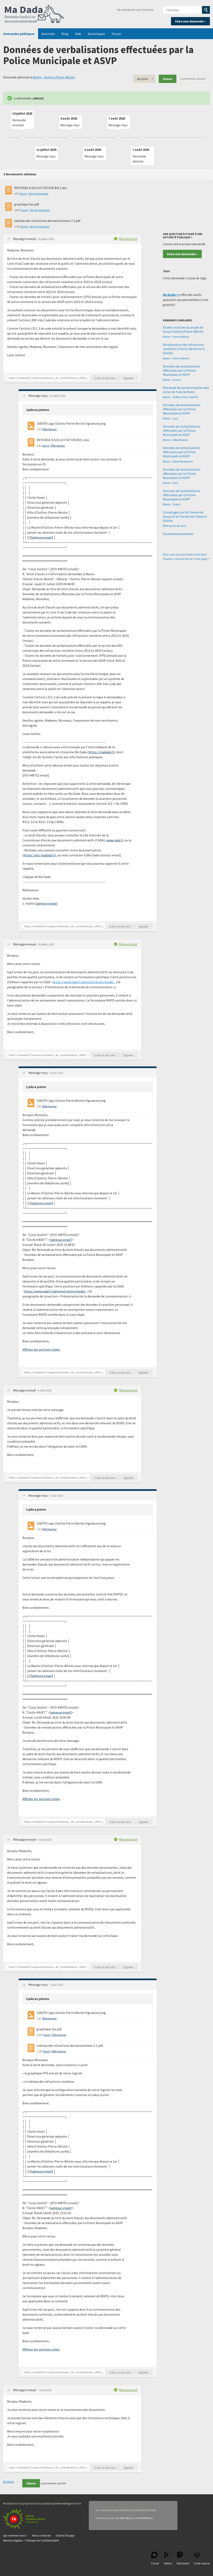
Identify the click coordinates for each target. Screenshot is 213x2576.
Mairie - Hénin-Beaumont (178, 461)
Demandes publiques (19, 34)
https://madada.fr (101, 752)
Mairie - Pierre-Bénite (176, 337)
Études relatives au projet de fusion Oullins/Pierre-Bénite (183, 329)
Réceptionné (128, 239)
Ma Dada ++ (171, 295)
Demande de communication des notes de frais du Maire (186, 390)
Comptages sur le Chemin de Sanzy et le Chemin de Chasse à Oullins (185, 516)
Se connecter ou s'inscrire (135, 9)
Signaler (128, 378)
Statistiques (96, 34)
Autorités (48, 34)
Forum (116, 34)
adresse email (42, 537)
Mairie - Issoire (172, 380)
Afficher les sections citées (41, 1349)
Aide (78, 34)
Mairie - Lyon (170, 418)
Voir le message (38, 193)
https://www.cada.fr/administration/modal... (83, 982)
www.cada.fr (114, 840)
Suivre (167, 79)
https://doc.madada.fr (39, 855)
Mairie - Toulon (172, 504)
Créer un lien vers (105, 378)
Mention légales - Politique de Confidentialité (31, 2540)
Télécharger (49, 429)
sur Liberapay (123, 2518)
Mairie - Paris (170, 483)
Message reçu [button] (38, 395)
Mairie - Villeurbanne (175, 440)
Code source (202, 2558)
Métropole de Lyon (174, 526)
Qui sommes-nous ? (15, 2535)
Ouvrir (23, 193)
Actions (142, 79)
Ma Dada (34, 14)
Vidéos (168, 2558)
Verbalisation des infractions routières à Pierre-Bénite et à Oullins (183, 349)
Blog (65, 34)
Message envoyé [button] (25, 239)
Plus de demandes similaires (178, 533)
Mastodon (183, 2558)
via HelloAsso (144, 2518)
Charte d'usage (65, 2535)
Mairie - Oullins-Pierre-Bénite (54, 77)
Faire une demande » (190, 21)
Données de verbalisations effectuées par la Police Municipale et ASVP (181, 370)
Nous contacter (41, 2535)
